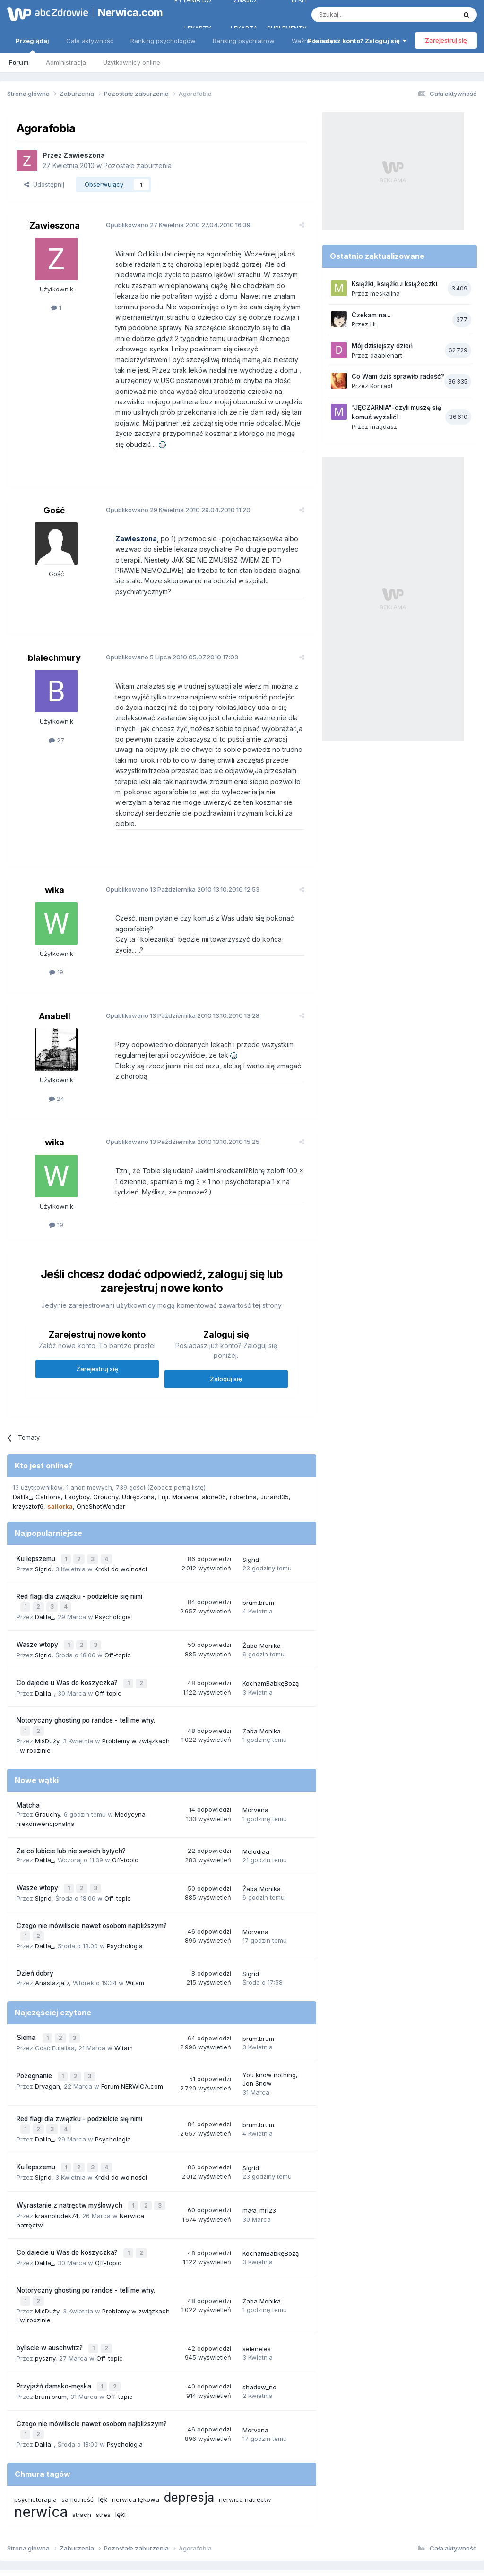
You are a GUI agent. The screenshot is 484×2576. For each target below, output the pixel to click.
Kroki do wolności (121, 1530)
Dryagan (47, 2036)
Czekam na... (371, 315)
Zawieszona (84, 155)
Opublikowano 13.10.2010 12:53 (178, 857)
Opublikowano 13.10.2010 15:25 (178, 1104)
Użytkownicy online (131, 62)
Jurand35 (274, 1459)
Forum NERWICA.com (132, 2036)
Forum (19, 62)
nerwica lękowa (135, 2440)
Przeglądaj (32, 45)
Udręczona (138, 1459)
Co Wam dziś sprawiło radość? (398, 376)
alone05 (214, 1459)
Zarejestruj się (446, 40)
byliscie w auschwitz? (51, 2292)
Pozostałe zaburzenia (138, 166)
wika (54, 858)
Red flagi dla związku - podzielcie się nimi (79, 1557)
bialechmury (54, 636)
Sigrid (43, 1530)
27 (56, 719)
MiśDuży (47, 1696)
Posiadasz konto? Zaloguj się (357, 40)
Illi (373, 324)
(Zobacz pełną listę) (176, 1449)
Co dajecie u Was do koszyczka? (68, 1641)
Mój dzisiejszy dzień (382, 346)
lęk (102, 2440)
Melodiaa (255, 1807)
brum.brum (258, 1563)
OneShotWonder (101, 1469)
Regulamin (148, 2528)
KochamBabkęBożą (270, 1641)
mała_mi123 (259, 2159)
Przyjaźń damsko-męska (55, 2329)
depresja (189, 2438)
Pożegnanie (35, 2027)
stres (103, 2455)
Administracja (66, 62)
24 (56, 1061)
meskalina (385, 293)
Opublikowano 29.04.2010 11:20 (174, 499)
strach (81, 2455)
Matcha (28, 1761)
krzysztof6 (28, 1469)
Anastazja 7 (52, 1935)
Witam (135, 1935)
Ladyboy (77, 1459)
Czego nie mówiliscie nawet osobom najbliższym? (92, 1880)
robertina (243, 1459)
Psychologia (113, 1576)
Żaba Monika (261, 1604)
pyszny (45, 2302)
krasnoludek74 (56, 2163)
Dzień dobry (35, 1926)
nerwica (41, 2452)
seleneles (256, 2293)
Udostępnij (44, 184)
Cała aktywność (89, 40)
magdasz (383, 426)
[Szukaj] (360, 14)
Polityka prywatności (205, 2528)
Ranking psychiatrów (244, 40)
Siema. (28, 1990)
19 (56, 940)
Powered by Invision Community (242, 2559)
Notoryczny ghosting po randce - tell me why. (86, 1677)
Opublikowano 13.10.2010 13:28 (178, 978)
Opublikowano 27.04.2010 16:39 (174, 225)
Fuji (163, 1459)
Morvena (185, 1459)
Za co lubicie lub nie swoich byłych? (71, 1806)
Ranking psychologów (163, 40)
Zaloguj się (226, 1341)
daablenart (386, 355)
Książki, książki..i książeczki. (395, 284)
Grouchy (105, 1459)
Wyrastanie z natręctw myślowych (70, 2154)
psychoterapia (35, 2440)
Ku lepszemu (37, 1521)
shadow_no (259, 2330)
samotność (77, 2440)
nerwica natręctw (245, 2440)
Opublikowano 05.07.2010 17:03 (168, 636)
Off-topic (117, 1613)
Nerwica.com (126, 12)
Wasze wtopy (38, 1604)
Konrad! (381, 386)
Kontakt (340, 2528)
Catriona (48, 1459)
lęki (120, 2455)
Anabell (54, 979)
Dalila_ (22, 1459)
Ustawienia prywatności (283, 2528)
